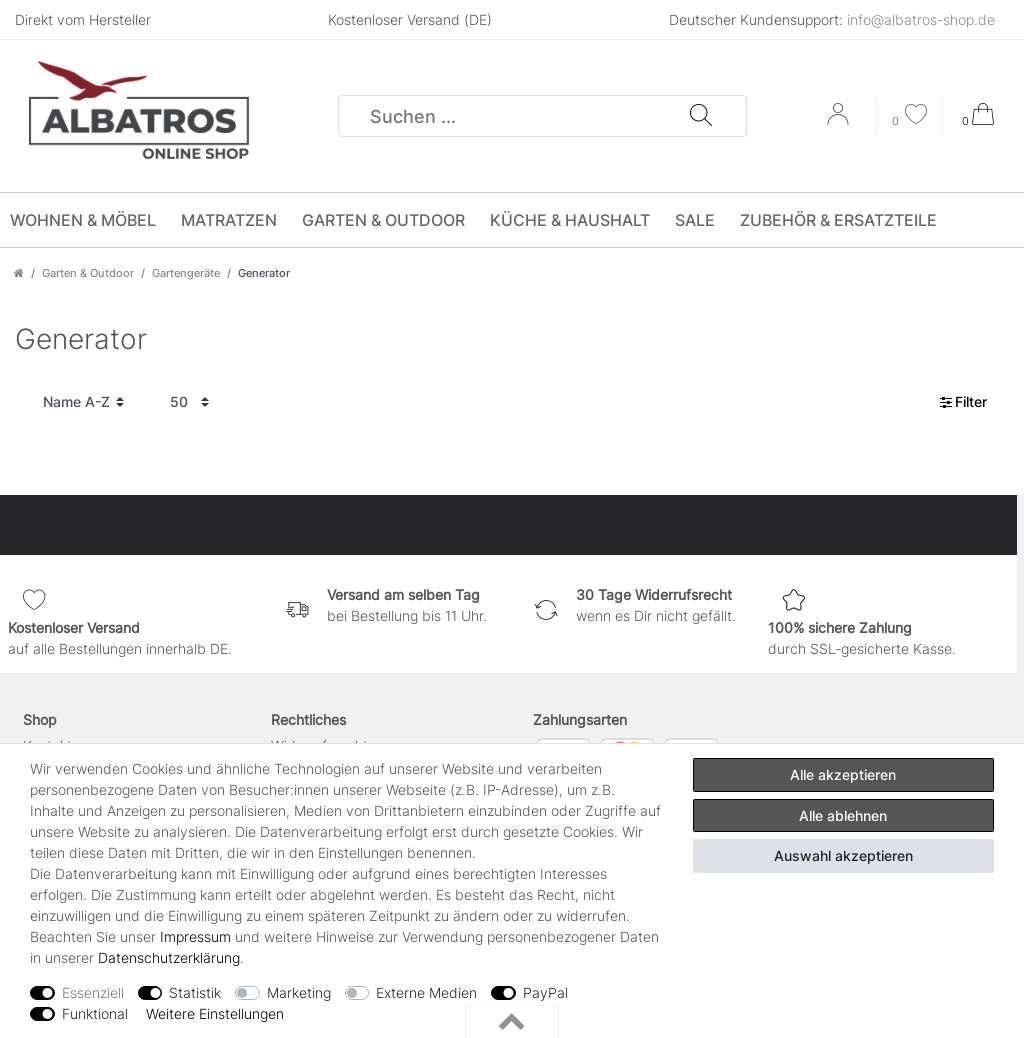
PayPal (545, 992)
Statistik (195, 992)
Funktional (95, 1013)
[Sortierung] (83, 402)
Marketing (299, 992)
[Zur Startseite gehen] (19, 273)
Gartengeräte (186, 273)
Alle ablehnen (843, 815)
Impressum (195, 936)
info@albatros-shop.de (921, 19)
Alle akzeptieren (843, 774)
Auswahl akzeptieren (843, 855)
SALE (695, 220)
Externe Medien (426, 992)
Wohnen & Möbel (83, 220)
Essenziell (93, 992)
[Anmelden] (840, 121)
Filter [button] (964, 402)
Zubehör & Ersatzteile (838, 220)
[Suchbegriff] (514, 116)
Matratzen (229, 220)
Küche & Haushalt (570, 220)
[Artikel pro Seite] (189, 402)
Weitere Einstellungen (215, 1013)
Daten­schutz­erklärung (169, 957)
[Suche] (700, 116)
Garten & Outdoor (383, 220)
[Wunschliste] (910, 116)
